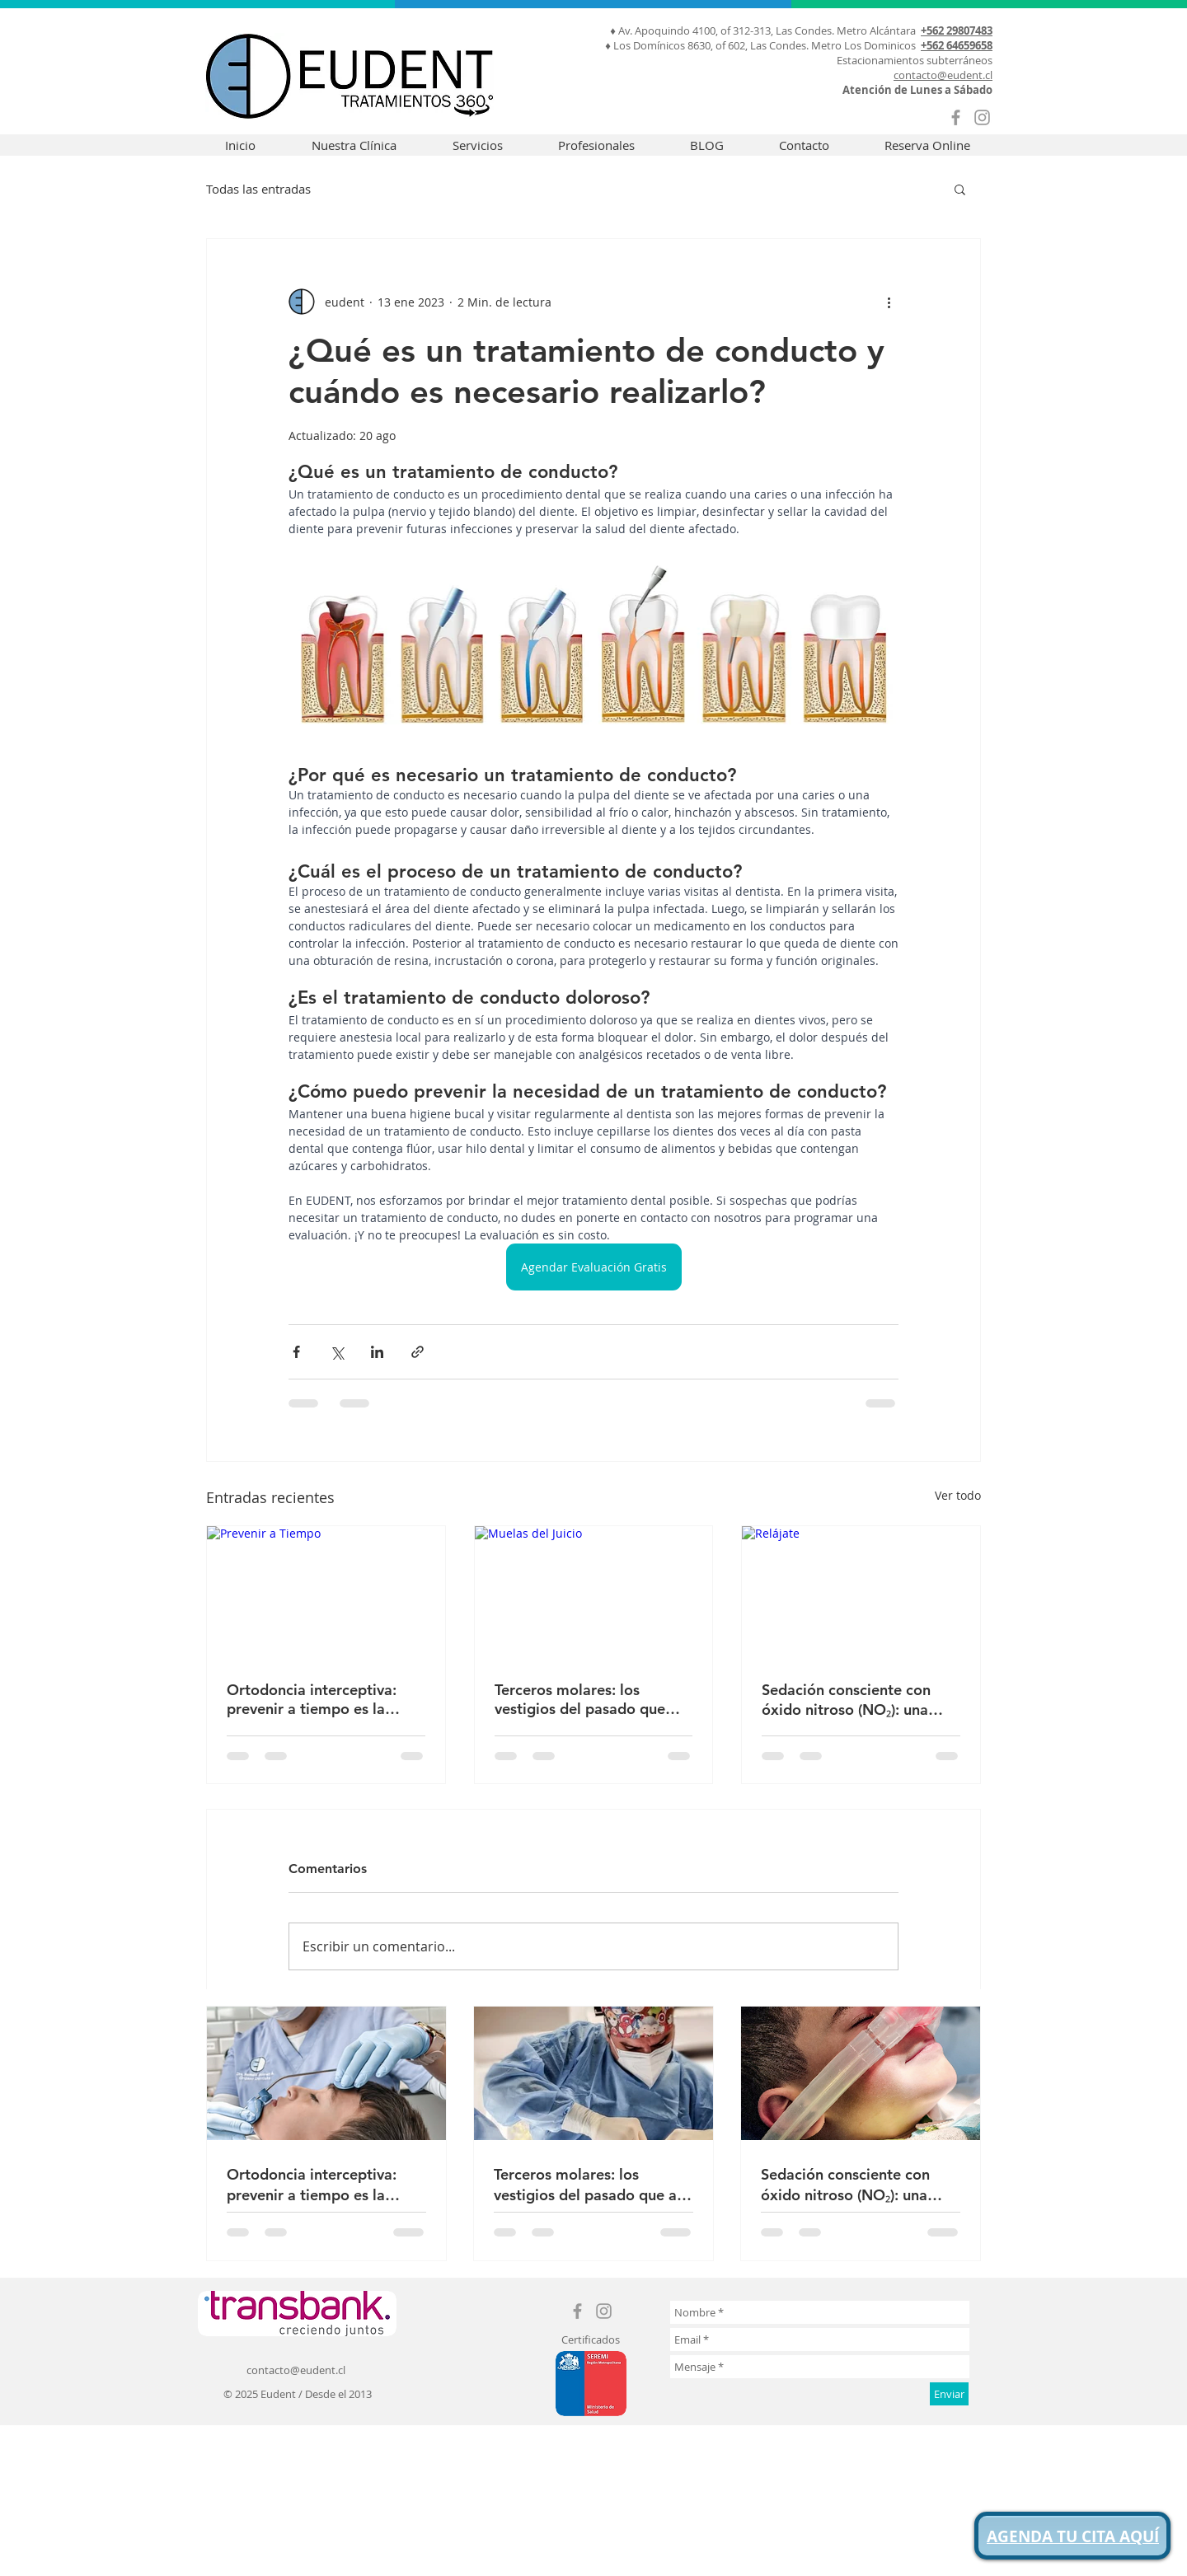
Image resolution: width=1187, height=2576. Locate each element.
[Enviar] (949, 2393)
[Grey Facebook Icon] (955, 117)
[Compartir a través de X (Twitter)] (337, 1352)
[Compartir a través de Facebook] (296, 1352)
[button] (960, 188)
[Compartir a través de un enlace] (417, 1352)
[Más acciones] (888, 301)
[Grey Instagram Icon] (982, 117)
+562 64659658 (956, 45)
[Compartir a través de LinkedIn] (377, 1352)
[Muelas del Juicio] (594, 1593)
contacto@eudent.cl (943, 75)
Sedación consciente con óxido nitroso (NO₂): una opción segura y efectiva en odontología (856, 1699)
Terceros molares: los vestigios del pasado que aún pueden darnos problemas (580, 1699)
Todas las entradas (258, 188)
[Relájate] (861, 1593)
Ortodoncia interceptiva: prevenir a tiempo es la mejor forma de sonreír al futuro (314, 1699)
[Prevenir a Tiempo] (326, 1593)
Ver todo (958, 1495)
